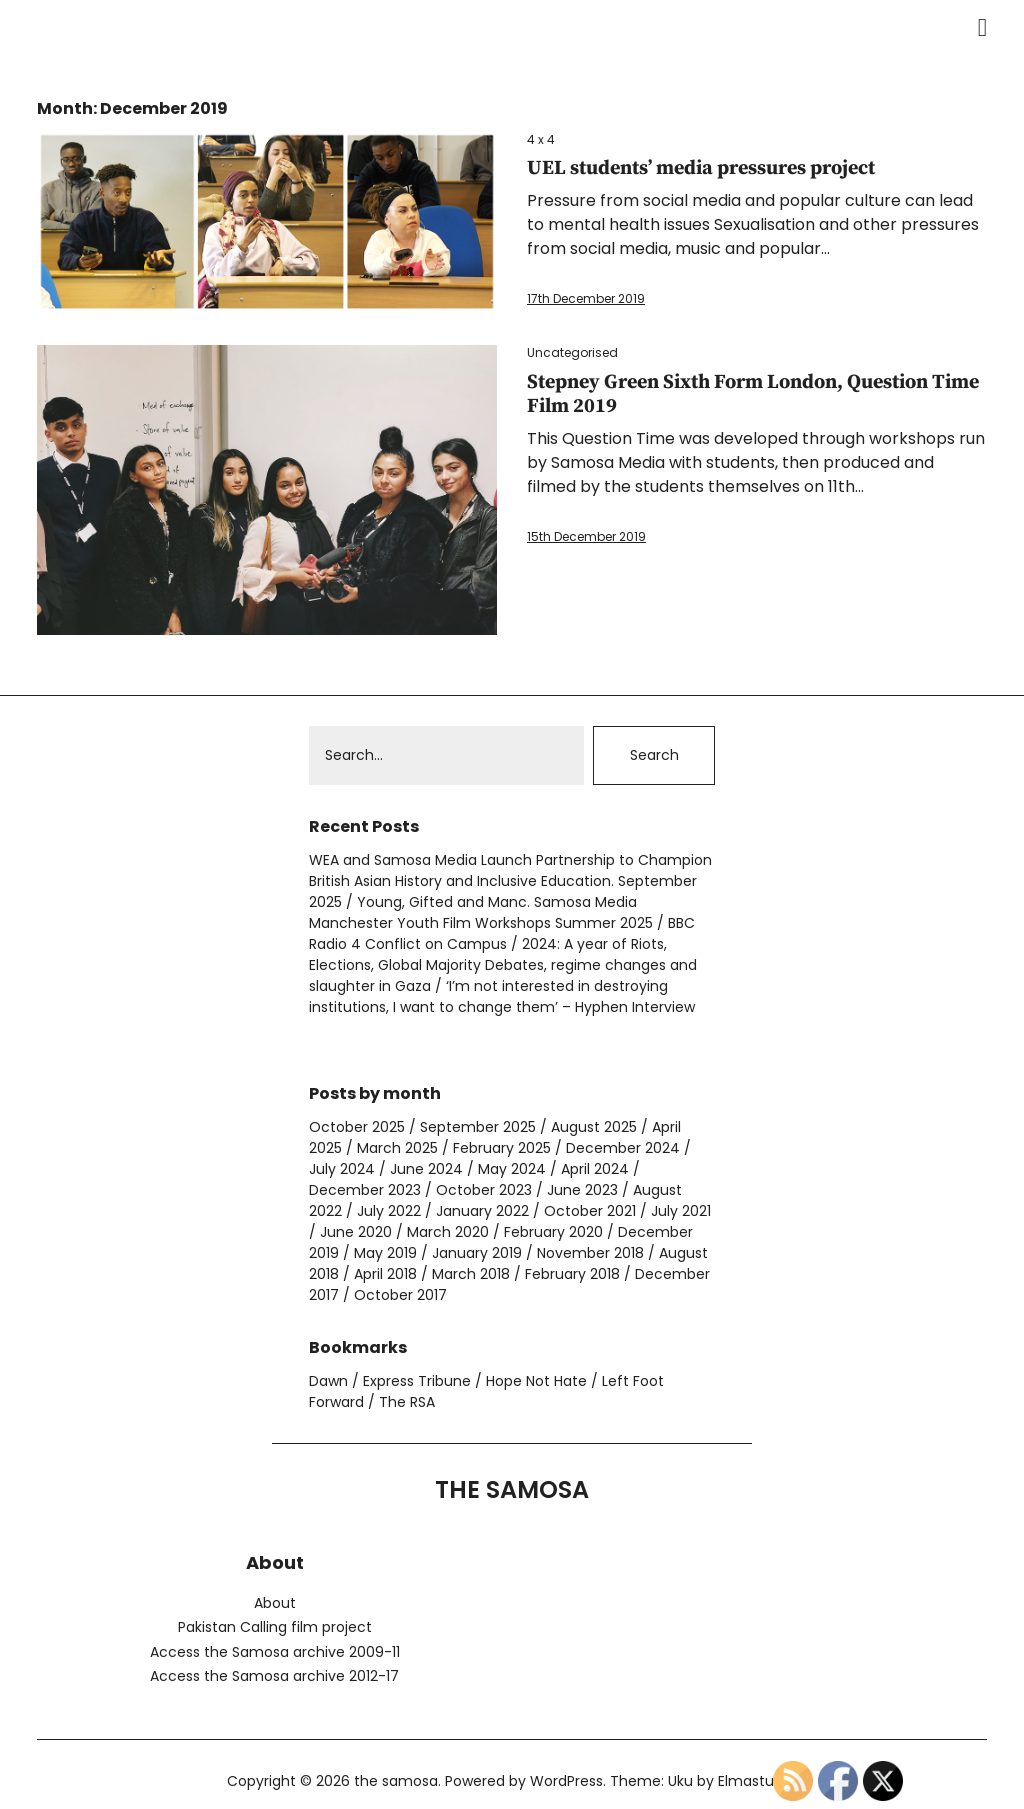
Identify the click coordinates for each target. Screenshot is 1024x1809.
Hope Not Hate (536, 1381)
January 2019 (477, 1253)
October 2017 (400, 1295)
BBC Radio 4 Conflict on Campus (502, 933)
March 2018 (471, 1274)
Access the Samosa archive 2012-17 (274, 1676)
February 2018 (572, 1274)
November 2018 (590, 1253)
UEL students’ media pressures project (701, 168)
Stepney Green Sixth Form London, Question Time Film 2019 (753, 394)
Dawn (328, 1381)
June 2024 (426, 1169)
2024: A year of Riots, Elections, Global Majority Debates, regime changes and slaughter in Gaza (503, 965)
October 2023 (484, 1190)
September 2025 (478, 1127)
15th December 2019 (586, 536)
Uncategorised (572, 352)
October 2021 (590, 1211)
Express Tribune (417, 1381)
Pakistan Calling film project (275, 1627)
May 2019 (385, 1253)
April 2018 (385, 1274)
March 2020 (448, 1232)
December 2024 (623, 1148)
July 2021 (681, 1211)
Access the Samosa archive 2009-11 (275, 1652)
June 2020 (356, 1232)
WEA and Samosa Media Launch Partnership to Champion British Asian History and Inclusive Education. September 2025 (510, 881)
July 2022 (389, 1211)
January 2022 (482, 1211)
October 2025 (357, 1127)
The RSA (407, 1402)
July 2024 (342, 1169)
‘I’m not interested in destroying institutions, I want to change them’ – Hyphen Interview (502, 996)
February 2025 (502, 1148)
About (275, 1603)
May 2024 (512, 1169)
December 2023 (365, 1190)
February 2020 (553, 1232)
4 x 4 (541, 139)
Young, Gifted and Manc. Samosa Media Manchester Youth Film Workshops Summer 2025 (481, 912)
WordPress (566, 1781)
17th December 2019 (586, 298)
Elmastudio (756, 1781)
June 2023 (582, 1190)
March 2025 (397, 1148)
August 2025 (594, 1127)
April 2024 (595, 1169)
